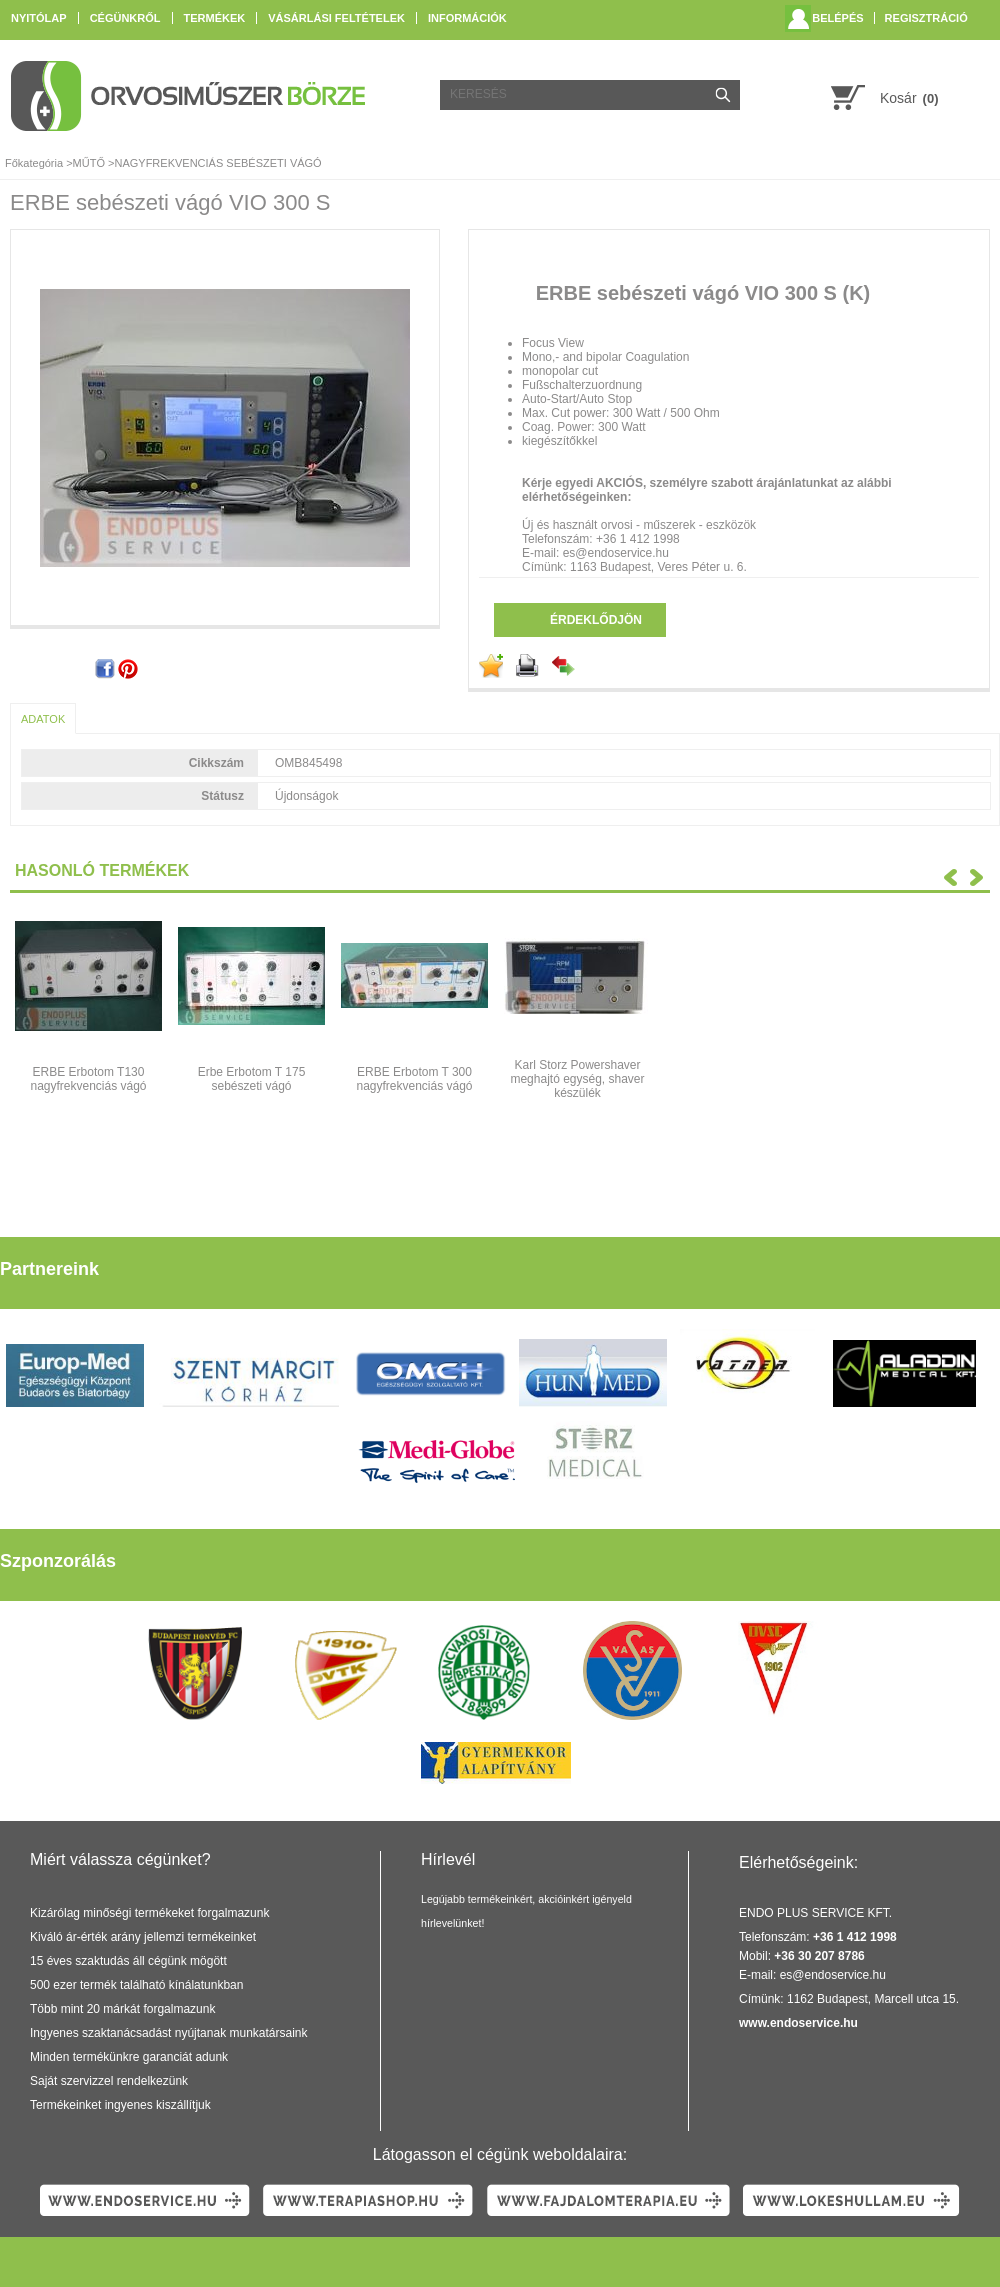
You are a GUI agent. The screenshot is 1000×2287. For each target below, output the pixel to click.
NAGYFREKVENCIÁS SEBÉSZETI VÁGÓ (217, 163)
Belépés (837, 18)
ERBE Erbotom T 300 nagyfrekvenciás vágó (414, 1079)
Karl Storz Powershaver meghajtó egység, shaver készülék (577, 1079)
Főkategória (34, 163)
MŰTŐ (89, 163)
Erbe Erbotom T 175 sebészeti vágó (252, 1079)
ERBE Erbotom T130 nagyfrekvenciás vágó (88, 1079)
